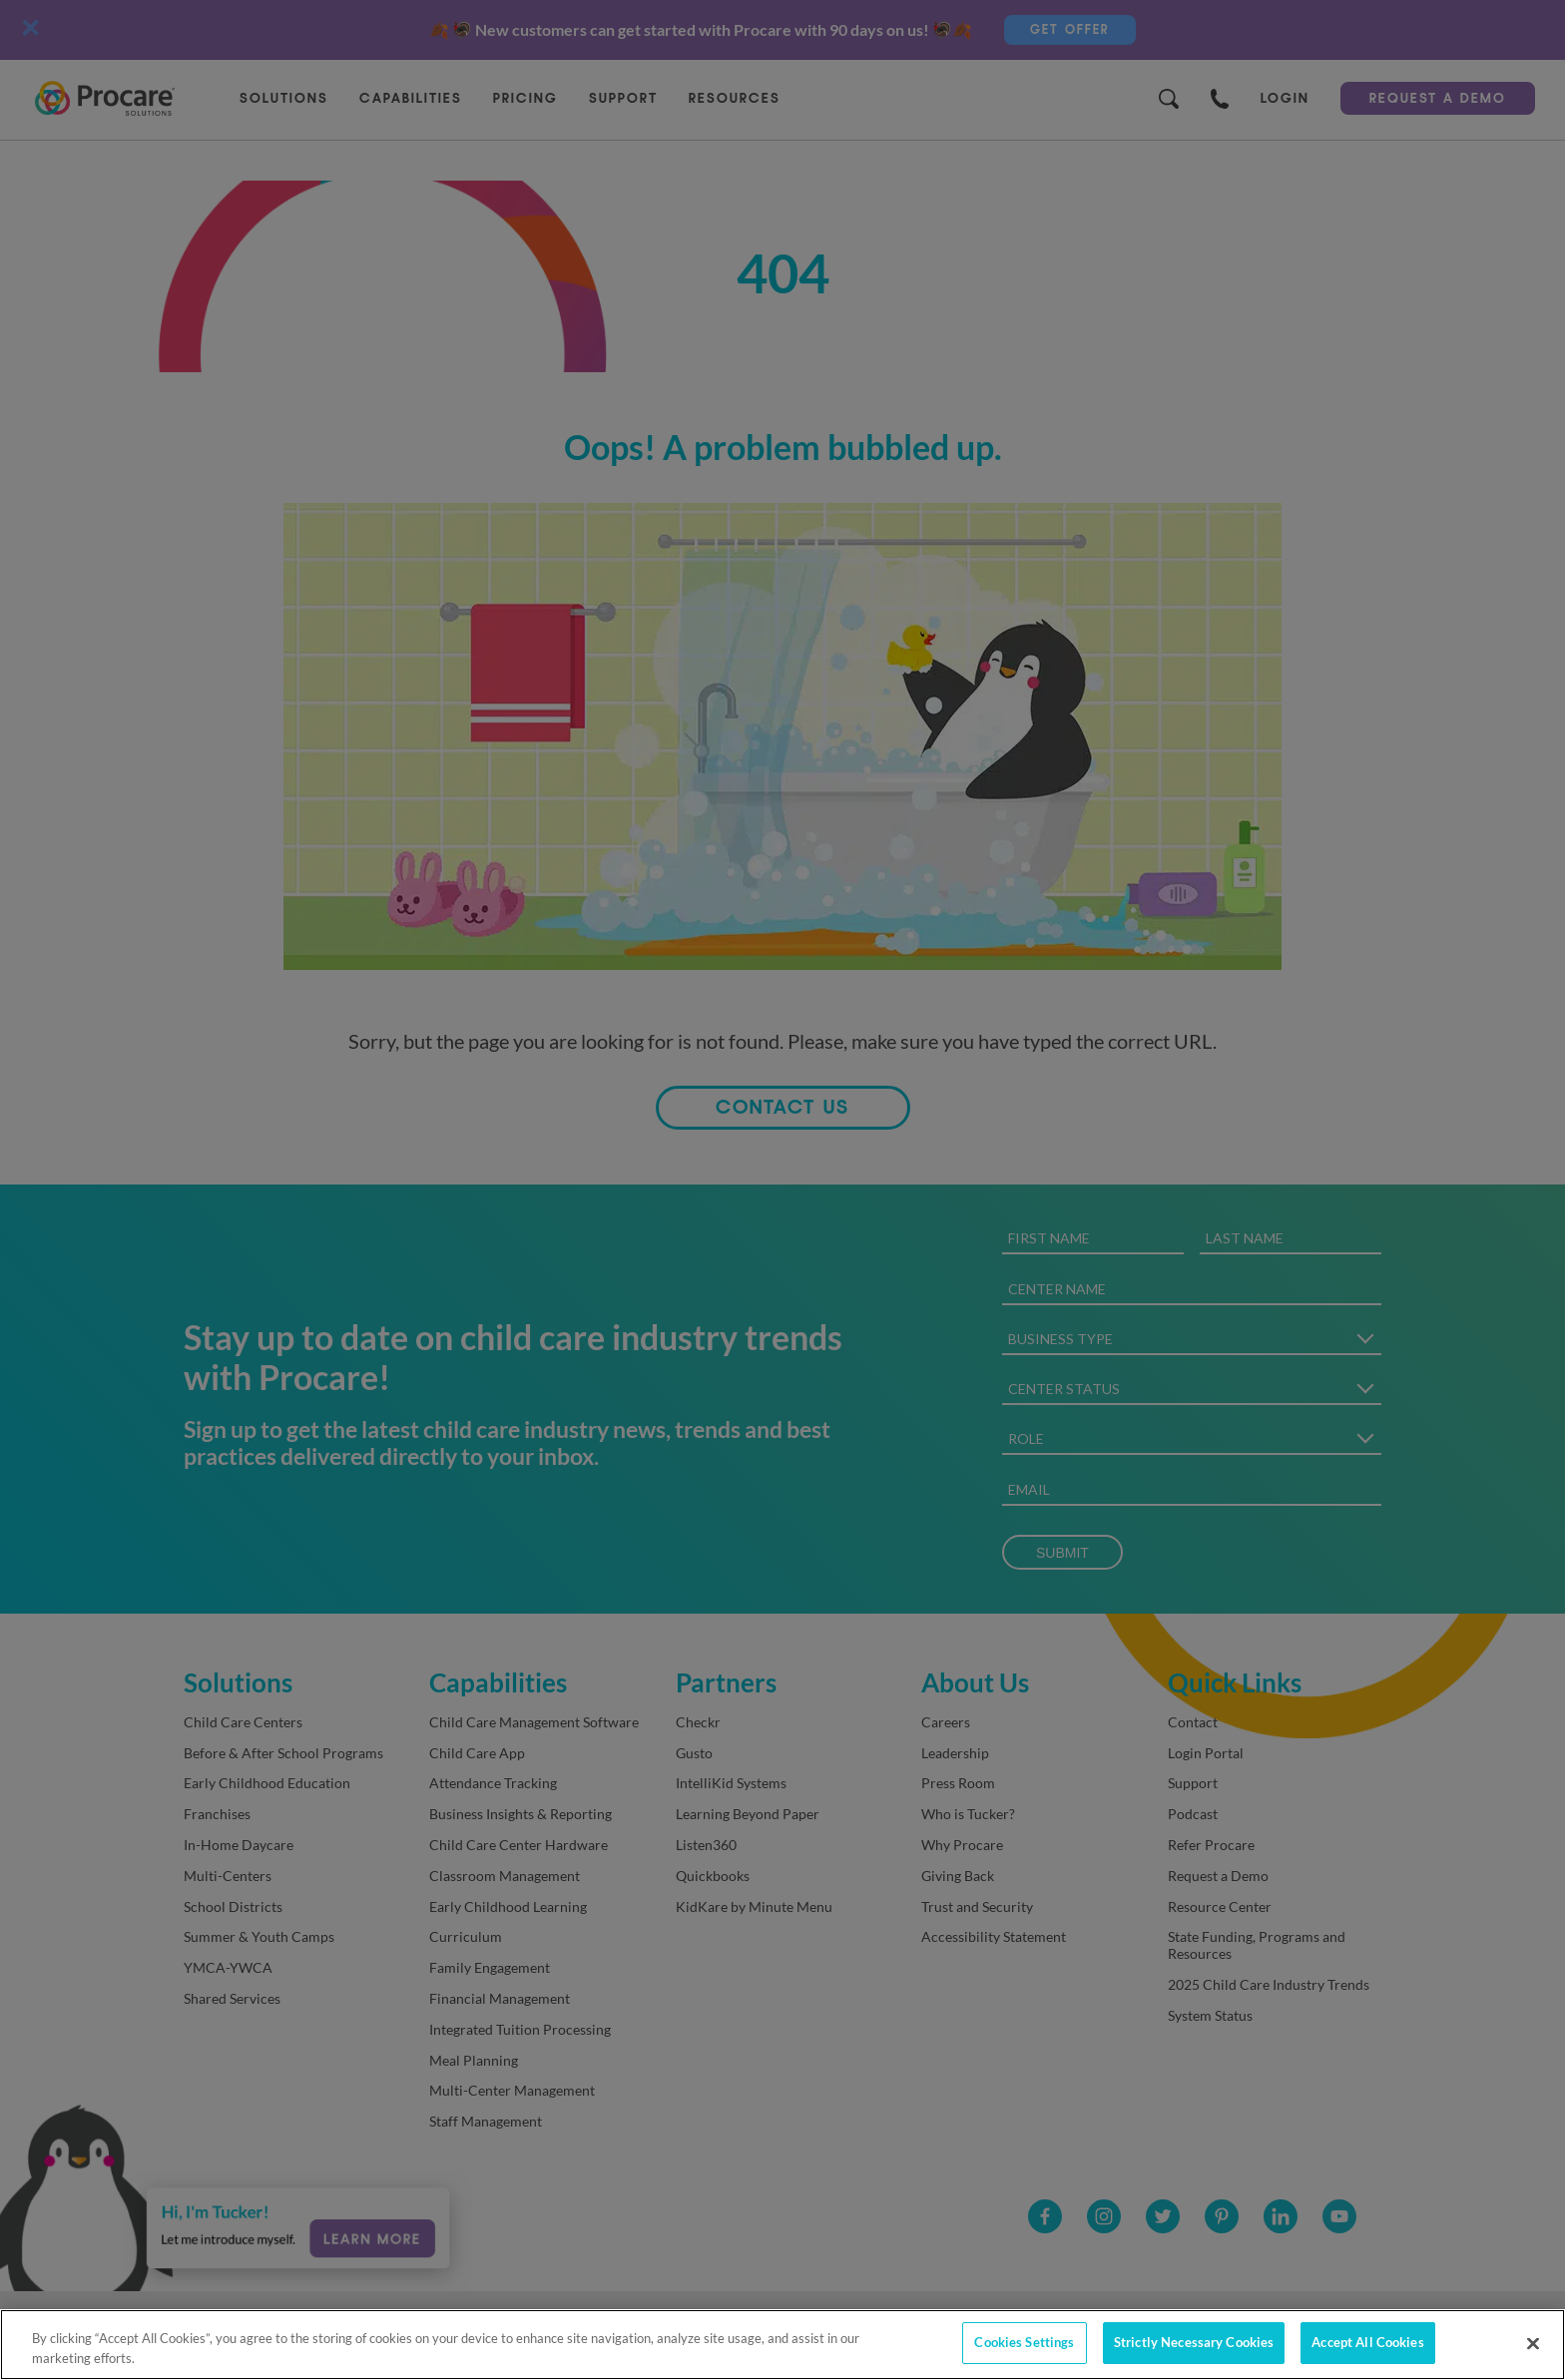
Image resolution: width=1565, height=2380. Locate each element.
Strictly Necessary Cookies (1194, 2342)
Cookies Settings (1024, 2342)
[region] (782, 2344)
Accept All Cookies (1367, 2342)
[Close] (1533, 2343)
